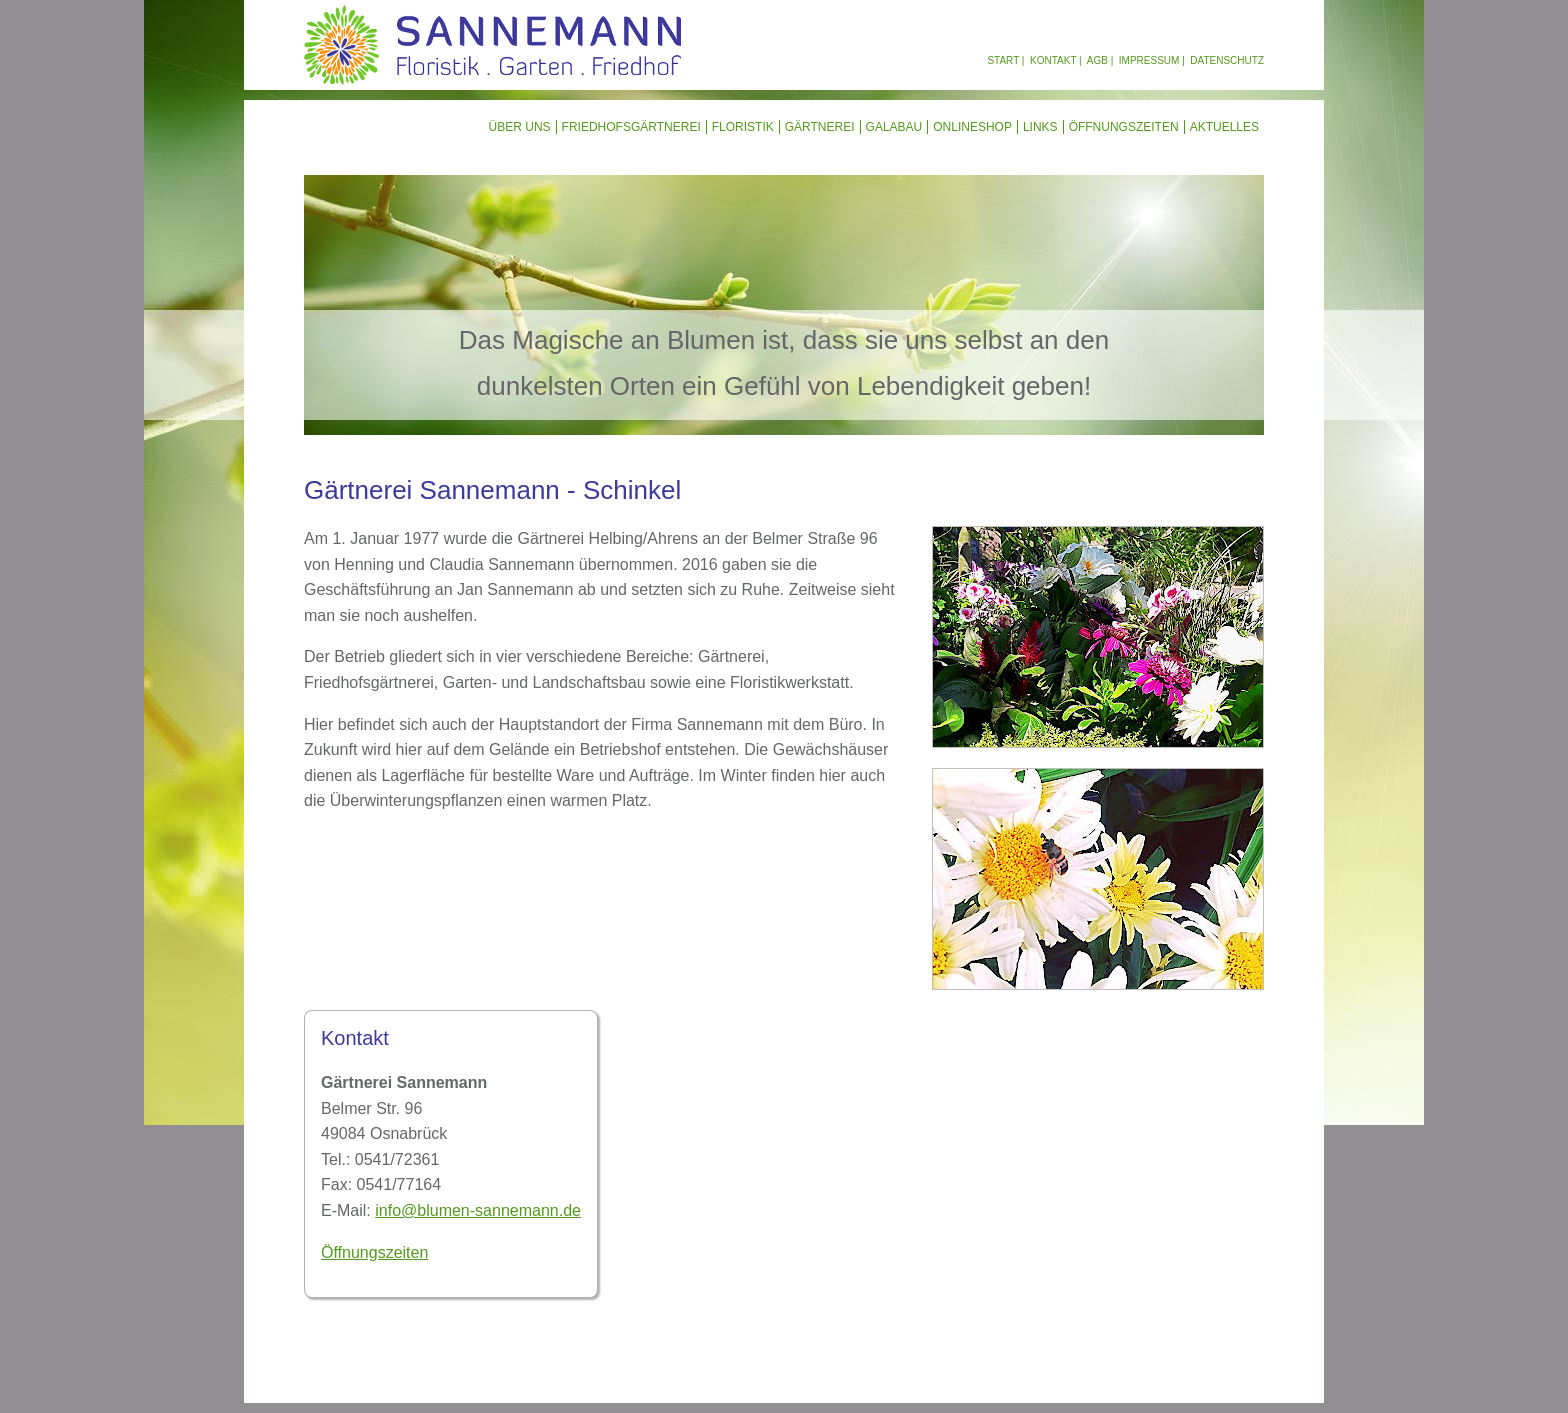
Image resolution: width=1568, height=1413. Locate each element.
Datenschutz (1227, 60)
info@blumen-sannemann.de (478, 1210)
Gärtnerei (820, 127)
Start (1003, 60)
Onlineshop (972, 127)
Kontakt (1053, 60)
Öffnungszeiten (1124, 127)
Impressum (1149, 60)
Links (1040, 127)
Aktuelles (1224, 127)
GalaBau (894, 127)
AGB (1097, 60)
